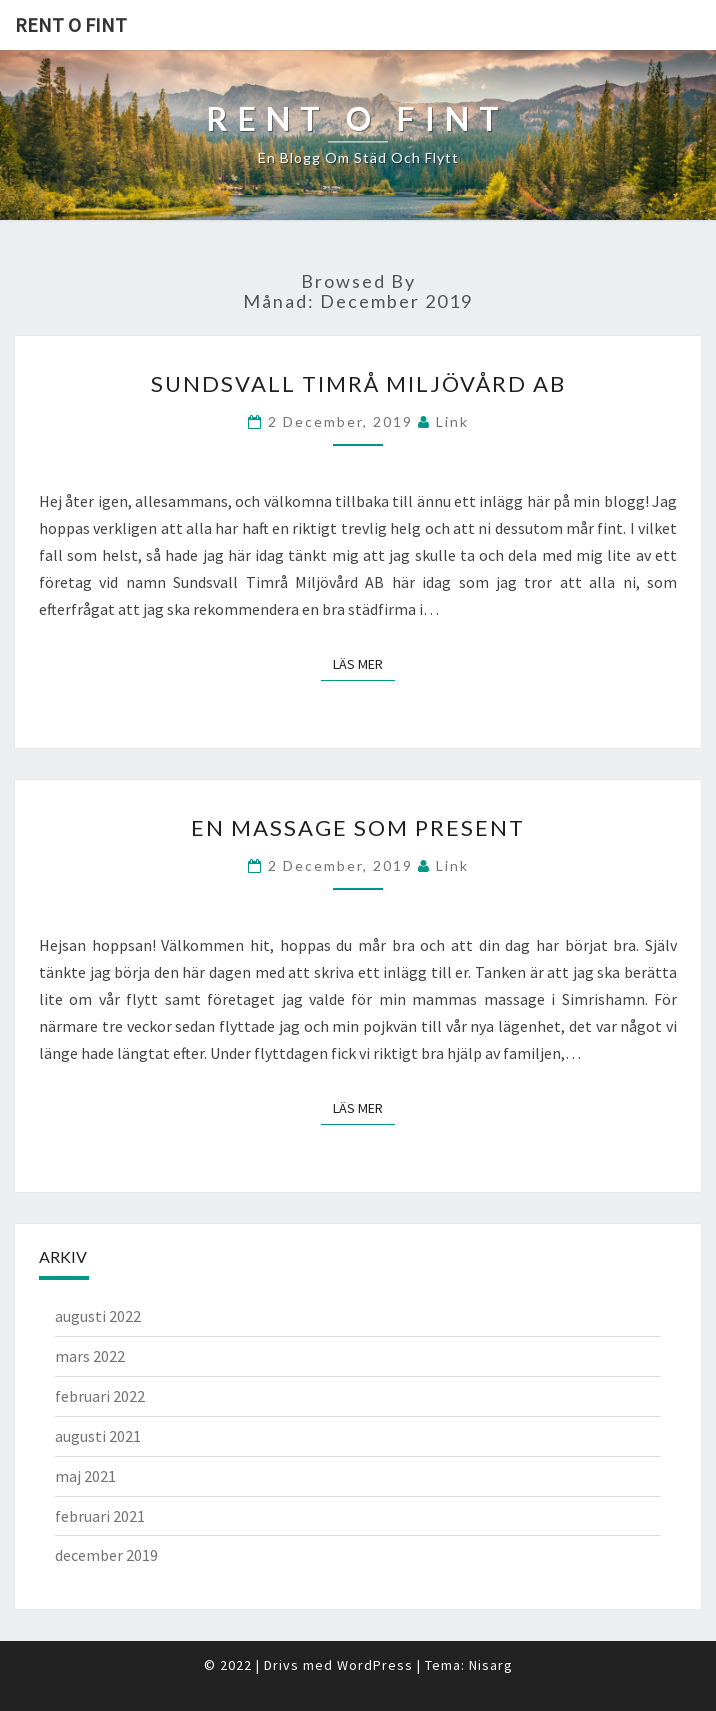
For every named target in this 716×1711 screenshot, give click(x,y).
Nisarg (491, 1665)
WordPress (375, 1665)
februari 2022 (100, 1396)
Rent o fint (71, 24)
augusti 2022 (98, 1316)
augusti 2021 (98, 1436)
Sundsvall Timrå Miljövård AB (358, 383)
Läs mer (364, 663)
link (452, 421)
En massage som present (358, 827)
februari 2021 (100, 1516)
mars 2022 (90, 1356)
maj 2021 (85, 1476)
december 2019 (106, 1555)
